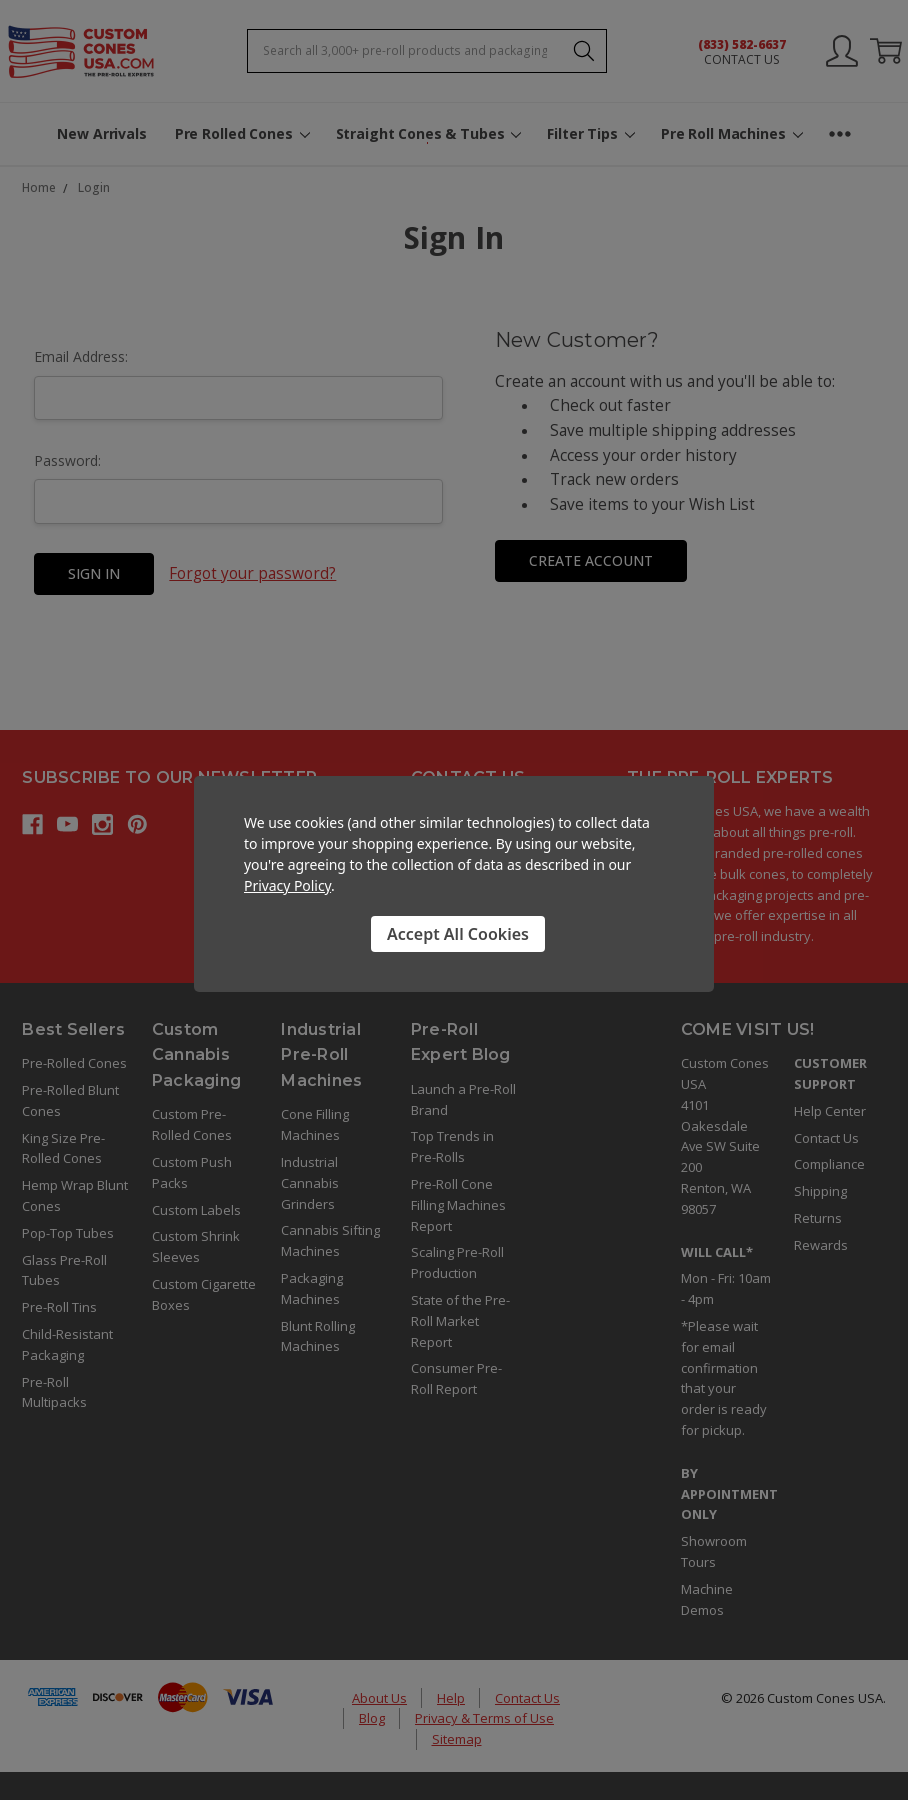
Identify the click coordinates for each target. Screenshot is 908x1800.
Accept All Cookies (458, 934)
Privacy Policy (287, 885)
